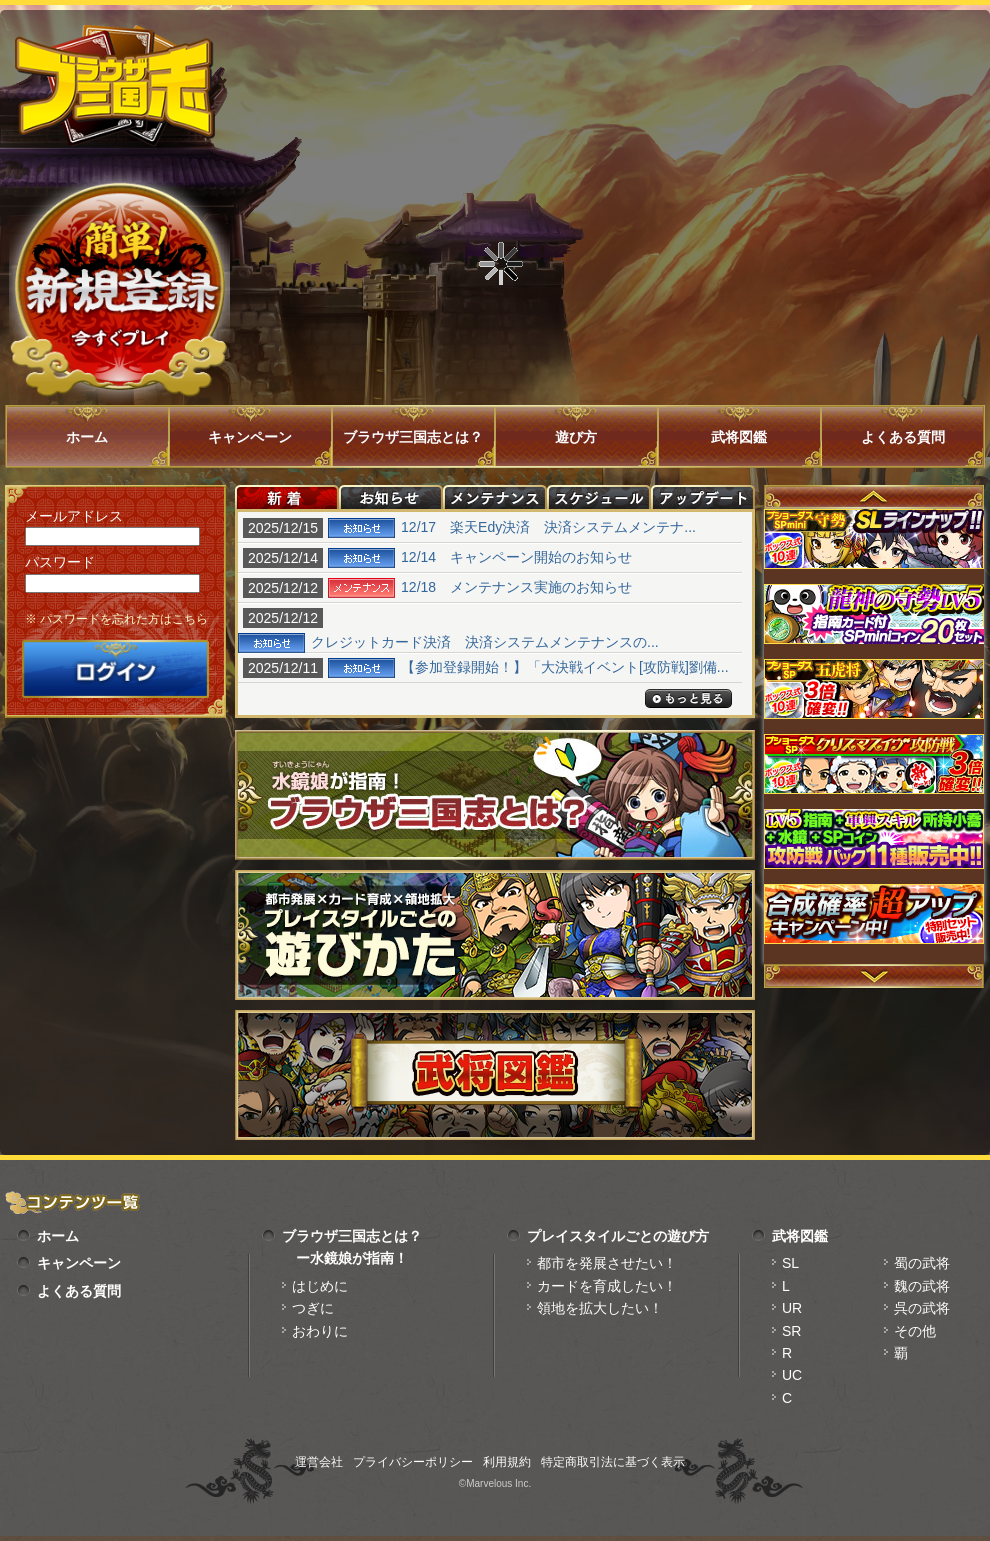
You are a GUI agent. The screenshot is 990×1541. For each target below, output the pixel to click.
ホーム (87, 437)
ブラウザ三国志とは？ (413, 437)
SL (790, 1263)
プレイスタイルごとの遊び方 (618, 1236)
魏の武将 (922, 1286)
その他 (915, 1331)
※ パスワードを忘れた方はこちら (116, 619)
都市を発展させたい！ (607, 1263)
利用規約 (507, 1462)
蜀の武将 (922, 1263)
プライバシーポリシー (413, 1462)
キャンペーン (250, 437)
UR (792, 1308)
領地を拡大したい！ (600, 1308)
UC (792, 1375)
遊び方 (576, 437)
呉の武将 (922, 1308)
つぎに (313, 1308)
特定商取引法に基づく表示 (613, 1462)
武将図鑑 (739, 437)
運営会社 (319, 1462)
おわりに (320, 1331)
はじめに (320, 1286)
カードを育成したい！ (607, 1286)
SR (791, 1331)
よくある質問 (903, 437)
